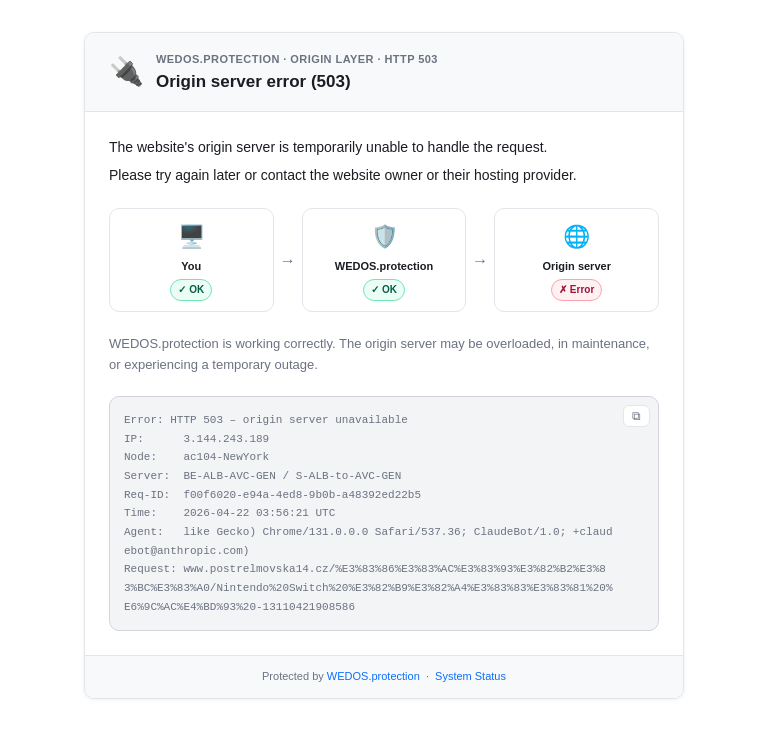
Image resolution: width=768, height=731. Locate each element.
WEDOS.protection (373, 676)
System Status (470, 676)
